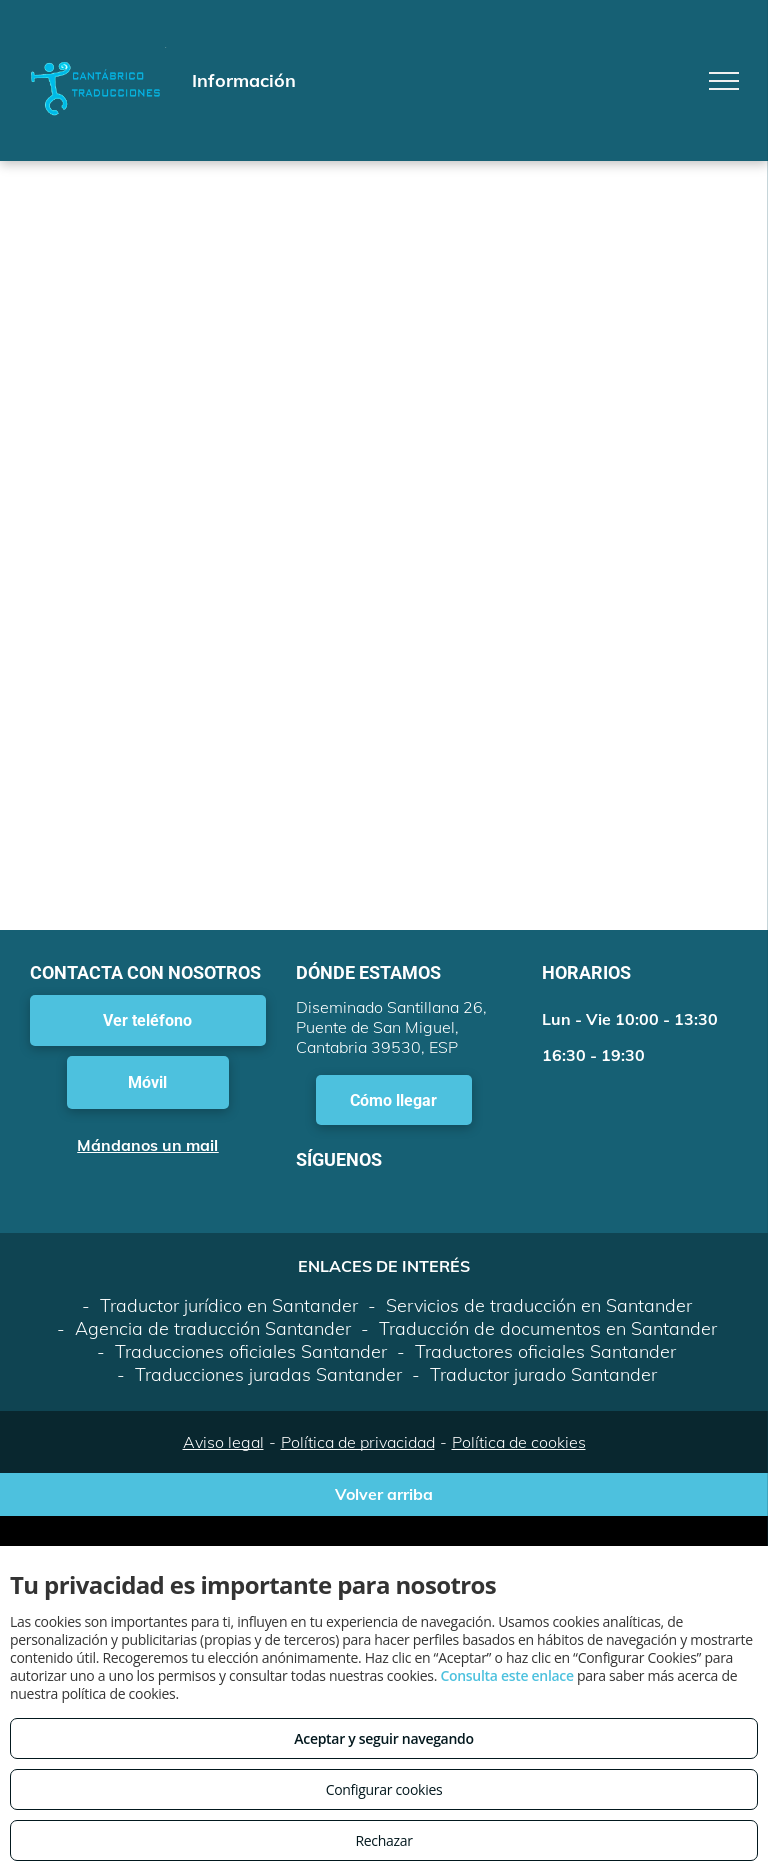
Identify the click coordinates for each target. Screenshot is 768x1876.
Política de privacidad (358, 1442)
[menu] (724, 81)
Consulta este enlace (506, 1675)
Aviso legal (223, 1442)
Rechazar (383, 1840)
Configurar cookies (384, 1789)
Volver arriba (384, 1494)
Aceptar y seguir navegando (383, 1738)
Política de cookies (519, 1442)
